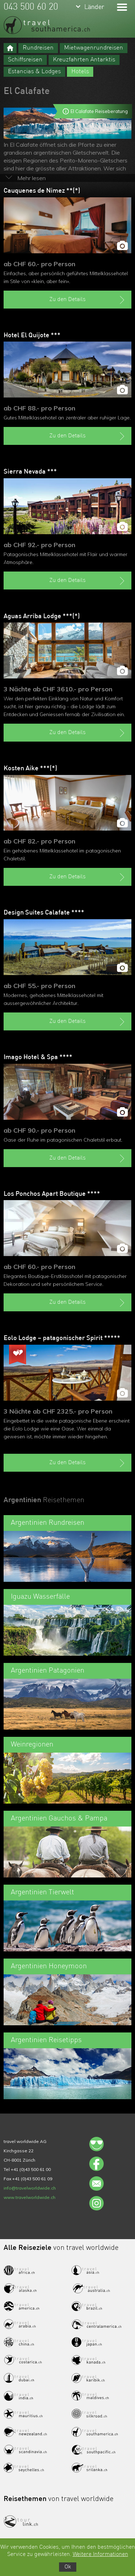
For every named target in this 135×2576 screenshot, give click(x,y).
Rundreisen (38, 48)
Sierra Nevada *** (30, 472)
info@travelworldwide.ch (30, 2188)
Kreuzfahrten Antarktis (84, 60)
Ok (67, 2567)
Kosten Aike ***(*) (30, 768)
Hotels (80, 72)
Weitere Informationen (100, 2554)
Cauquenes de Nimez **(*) (42, 191)
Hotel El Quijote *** (32, 335)
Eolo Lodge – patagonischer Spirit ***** (62, 1338)
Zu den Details (87, 300)
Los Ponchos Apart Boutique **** (52, 1194)
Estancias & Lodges (34, 72)
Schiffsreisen (25, 60)
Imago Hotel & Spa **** (38, 1057)
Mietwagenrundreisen (93, 48)
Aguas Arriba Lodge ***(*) (42, 616)
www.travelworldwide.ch (29, 2197)
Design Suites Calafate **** (44, 912)
